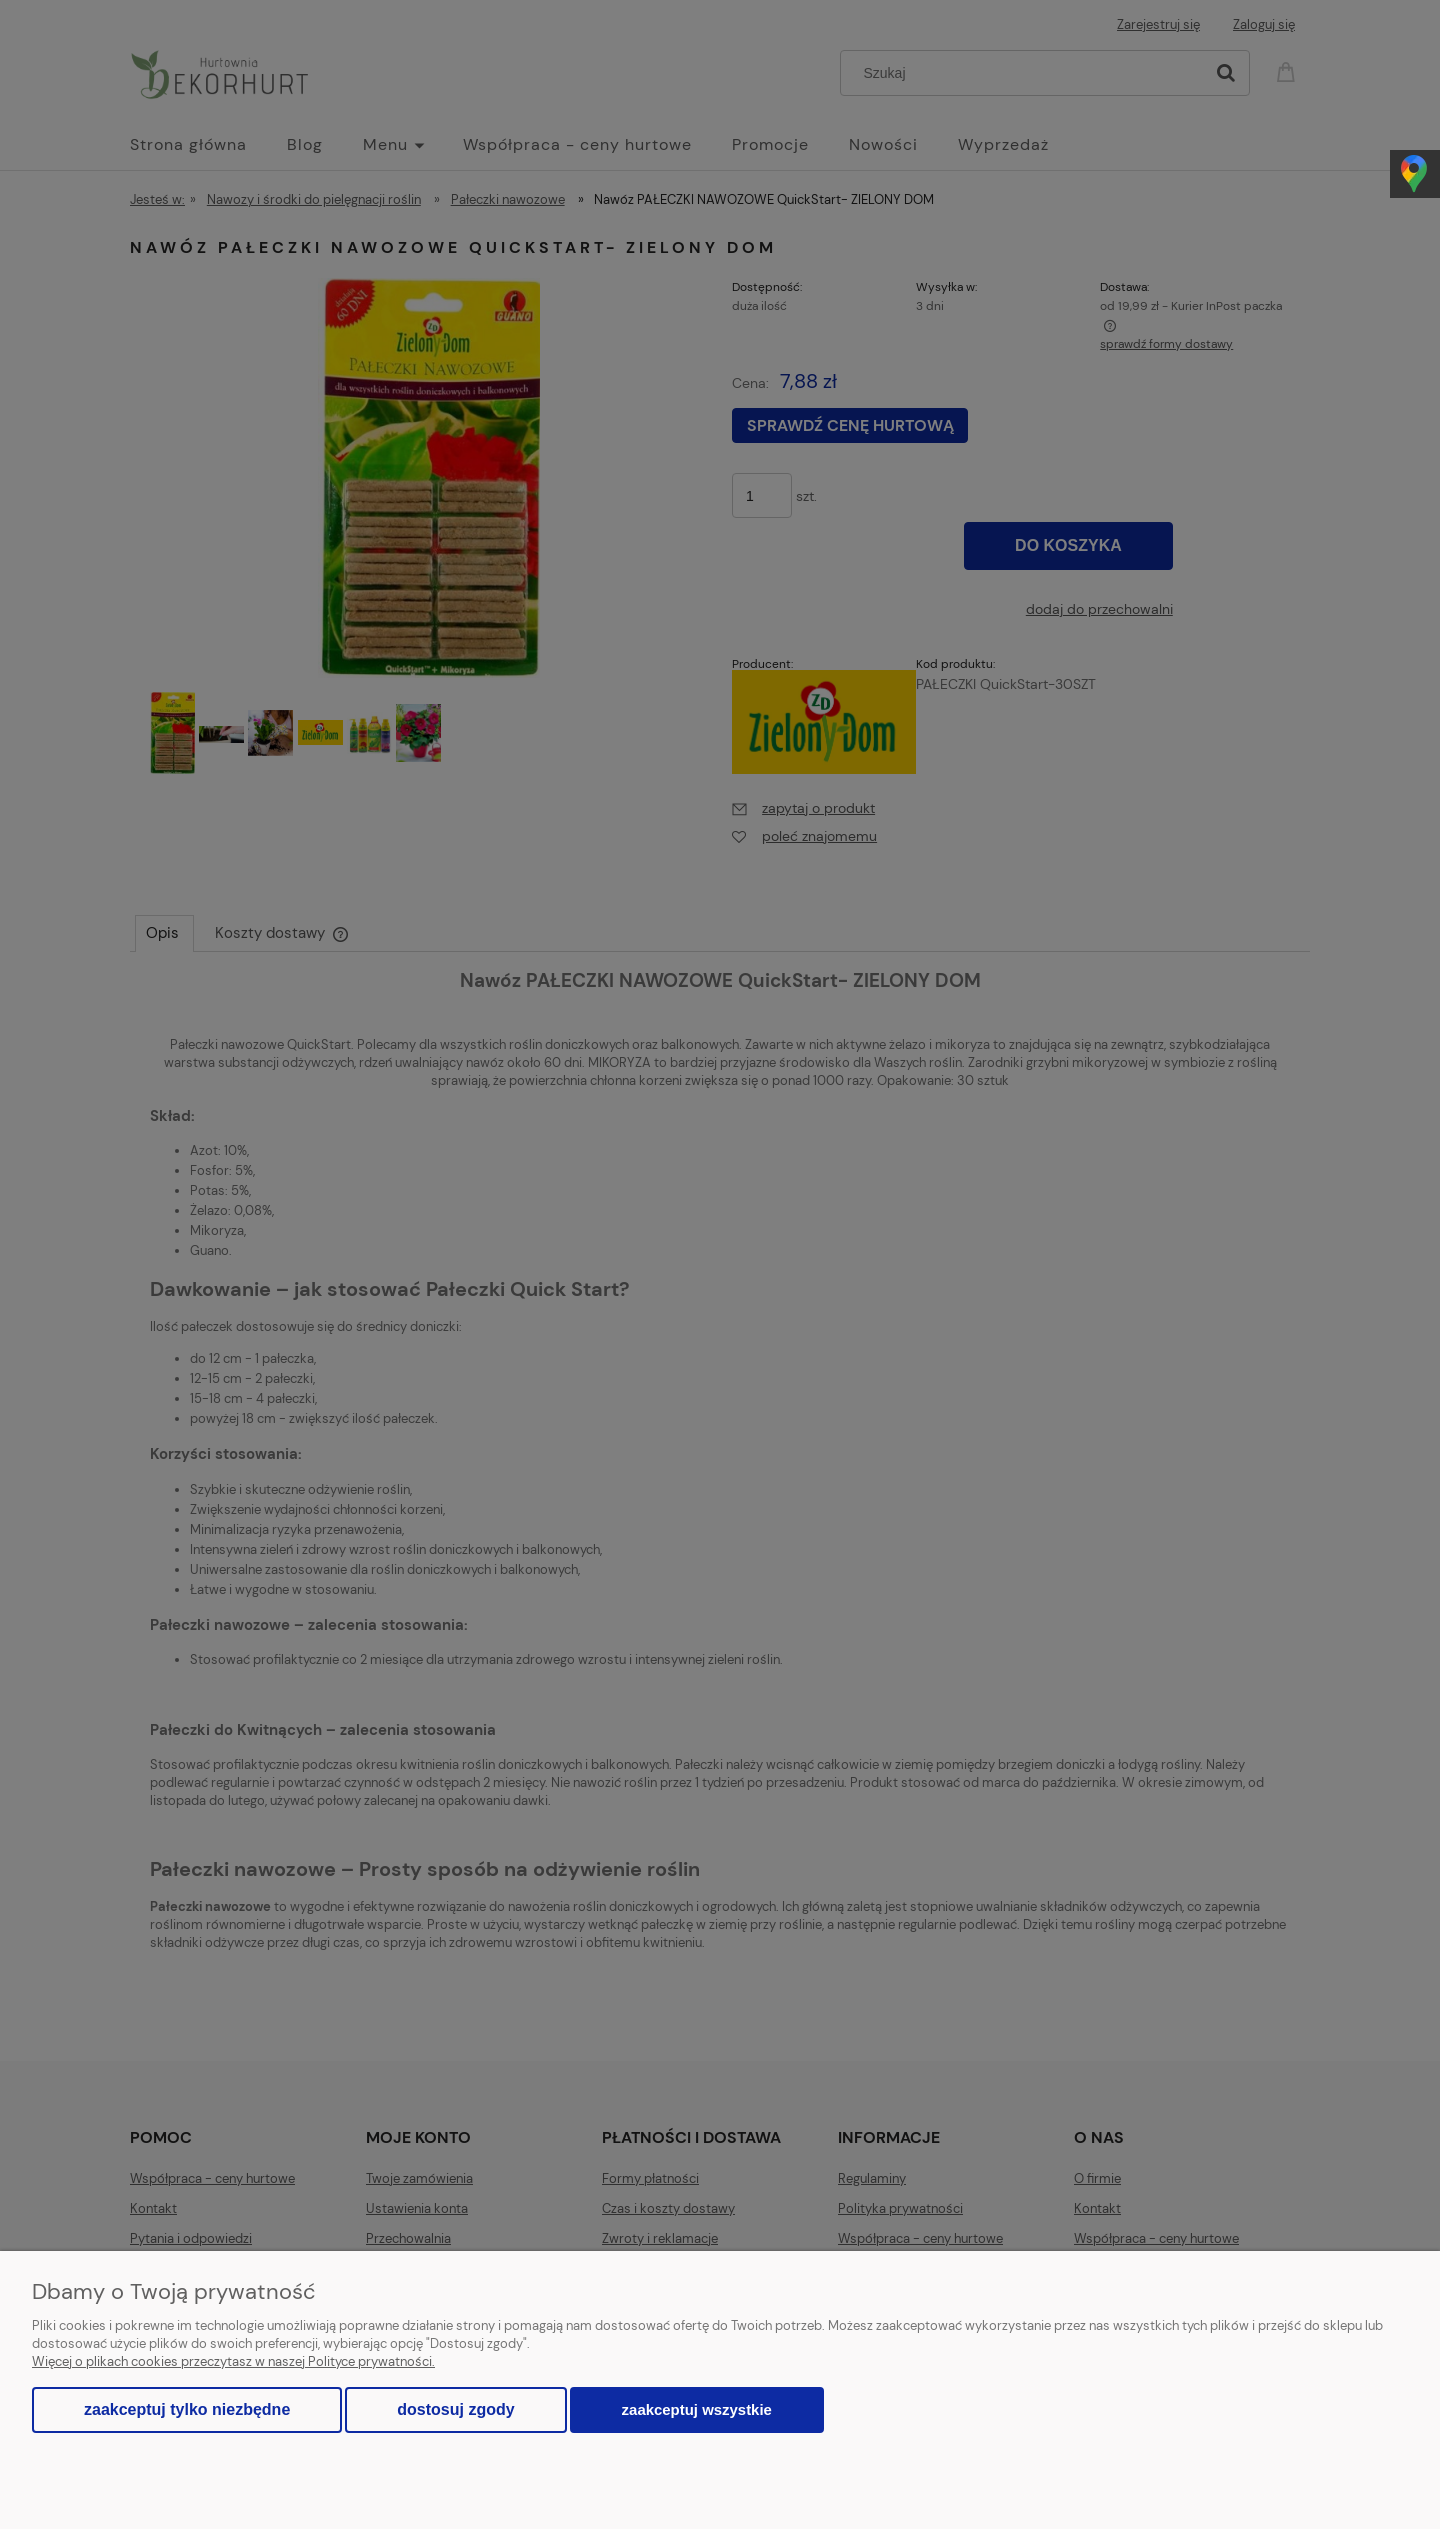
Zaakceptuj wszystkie (697, 2409)
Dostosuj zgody (455, 2409)
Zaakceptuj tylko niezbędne (187, 2409)
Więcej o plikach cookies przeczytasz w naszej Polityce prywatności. (233, 2361)
